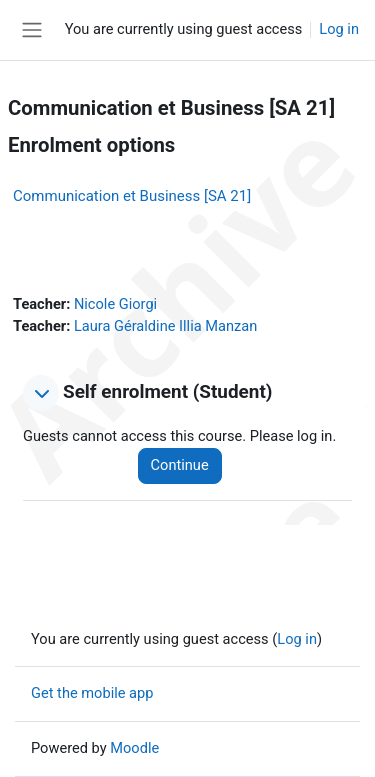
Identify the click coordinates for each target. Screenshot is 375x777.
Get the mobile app (92, 693)
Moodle (134, 748)
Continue (180, 465)
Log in (339, 29)
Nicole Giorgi (115, 304)
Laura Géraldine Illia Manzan (165, 326)
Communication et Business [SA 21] (132, 196)
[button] (41, 393)
